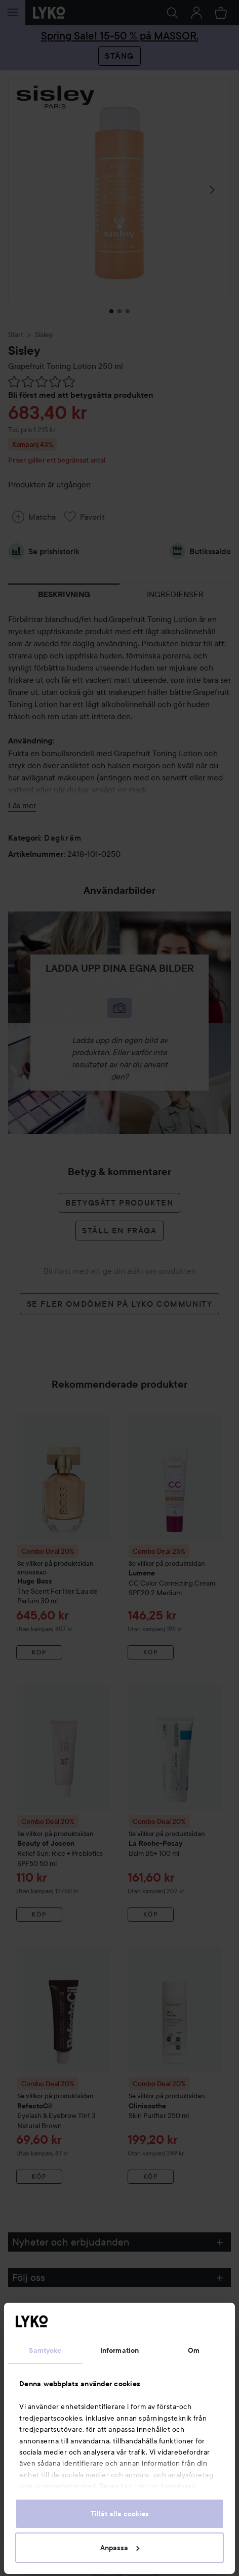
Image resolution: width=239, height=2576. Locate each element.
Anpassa (119, 2548)
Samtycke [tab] (45, 2350)
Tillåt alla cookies (120, 2514)
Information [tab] (119, 2350)
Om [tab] (194, 2350)
